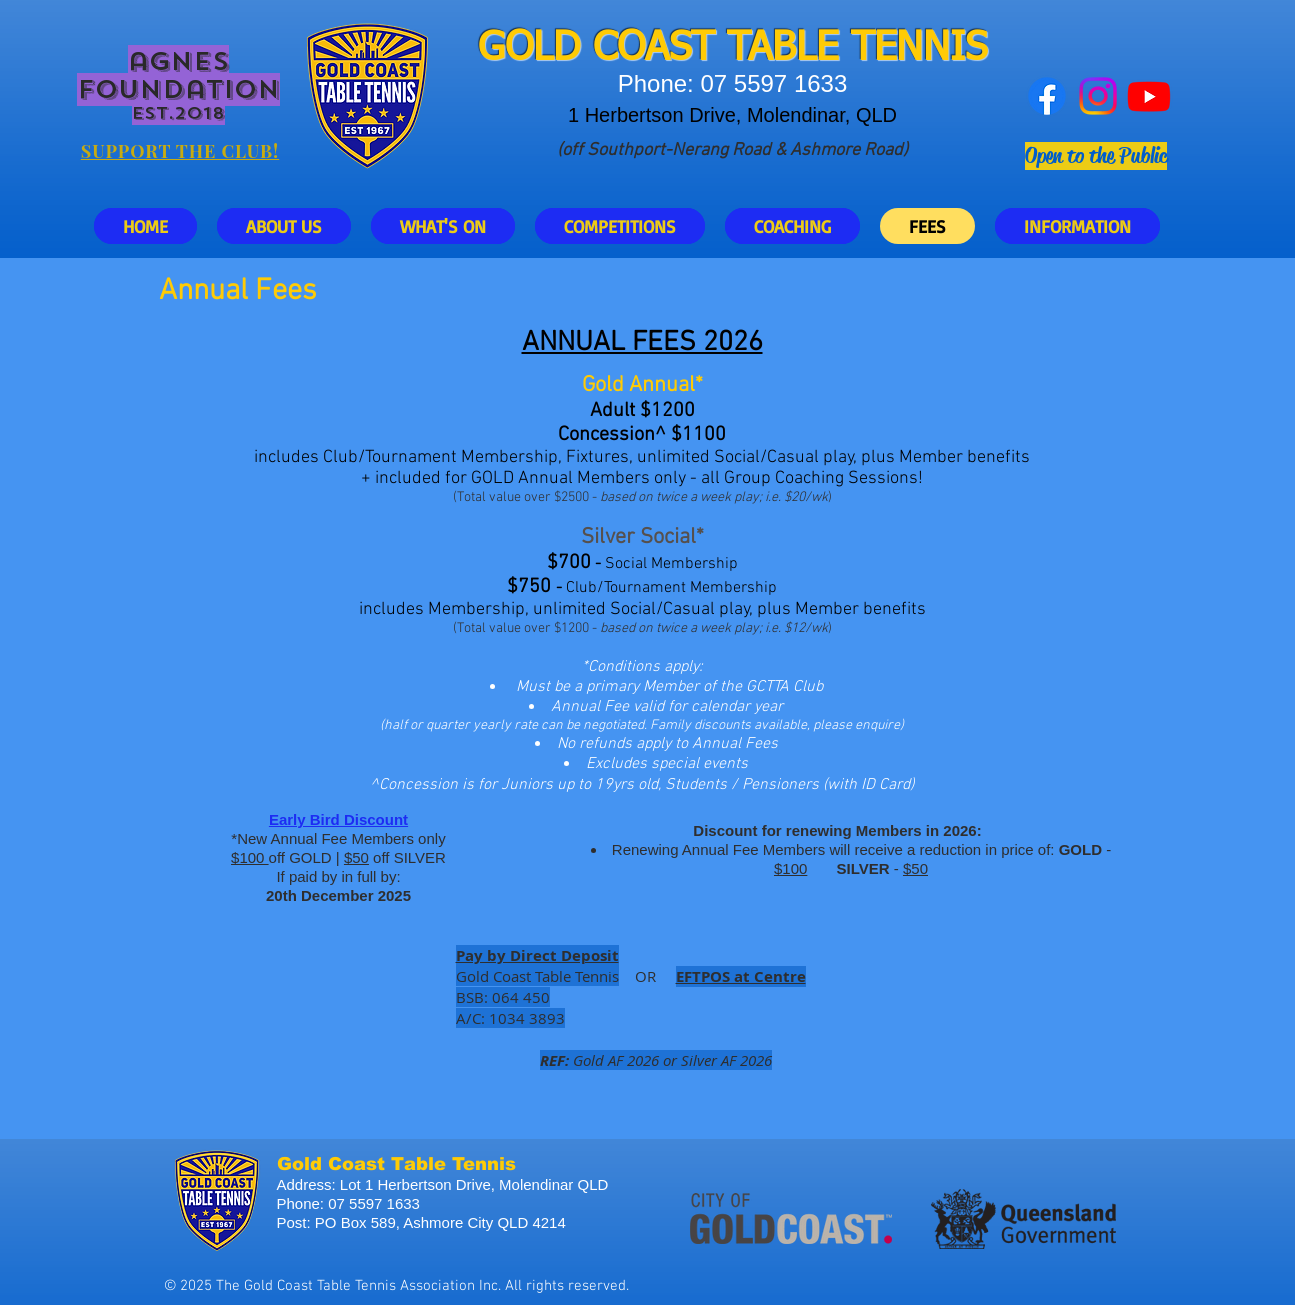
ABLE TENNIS (868, 49)
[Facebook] (1047, 96)
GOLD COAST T (613, 49)
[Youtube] (1149, 96)
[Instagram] (1098, 96)
